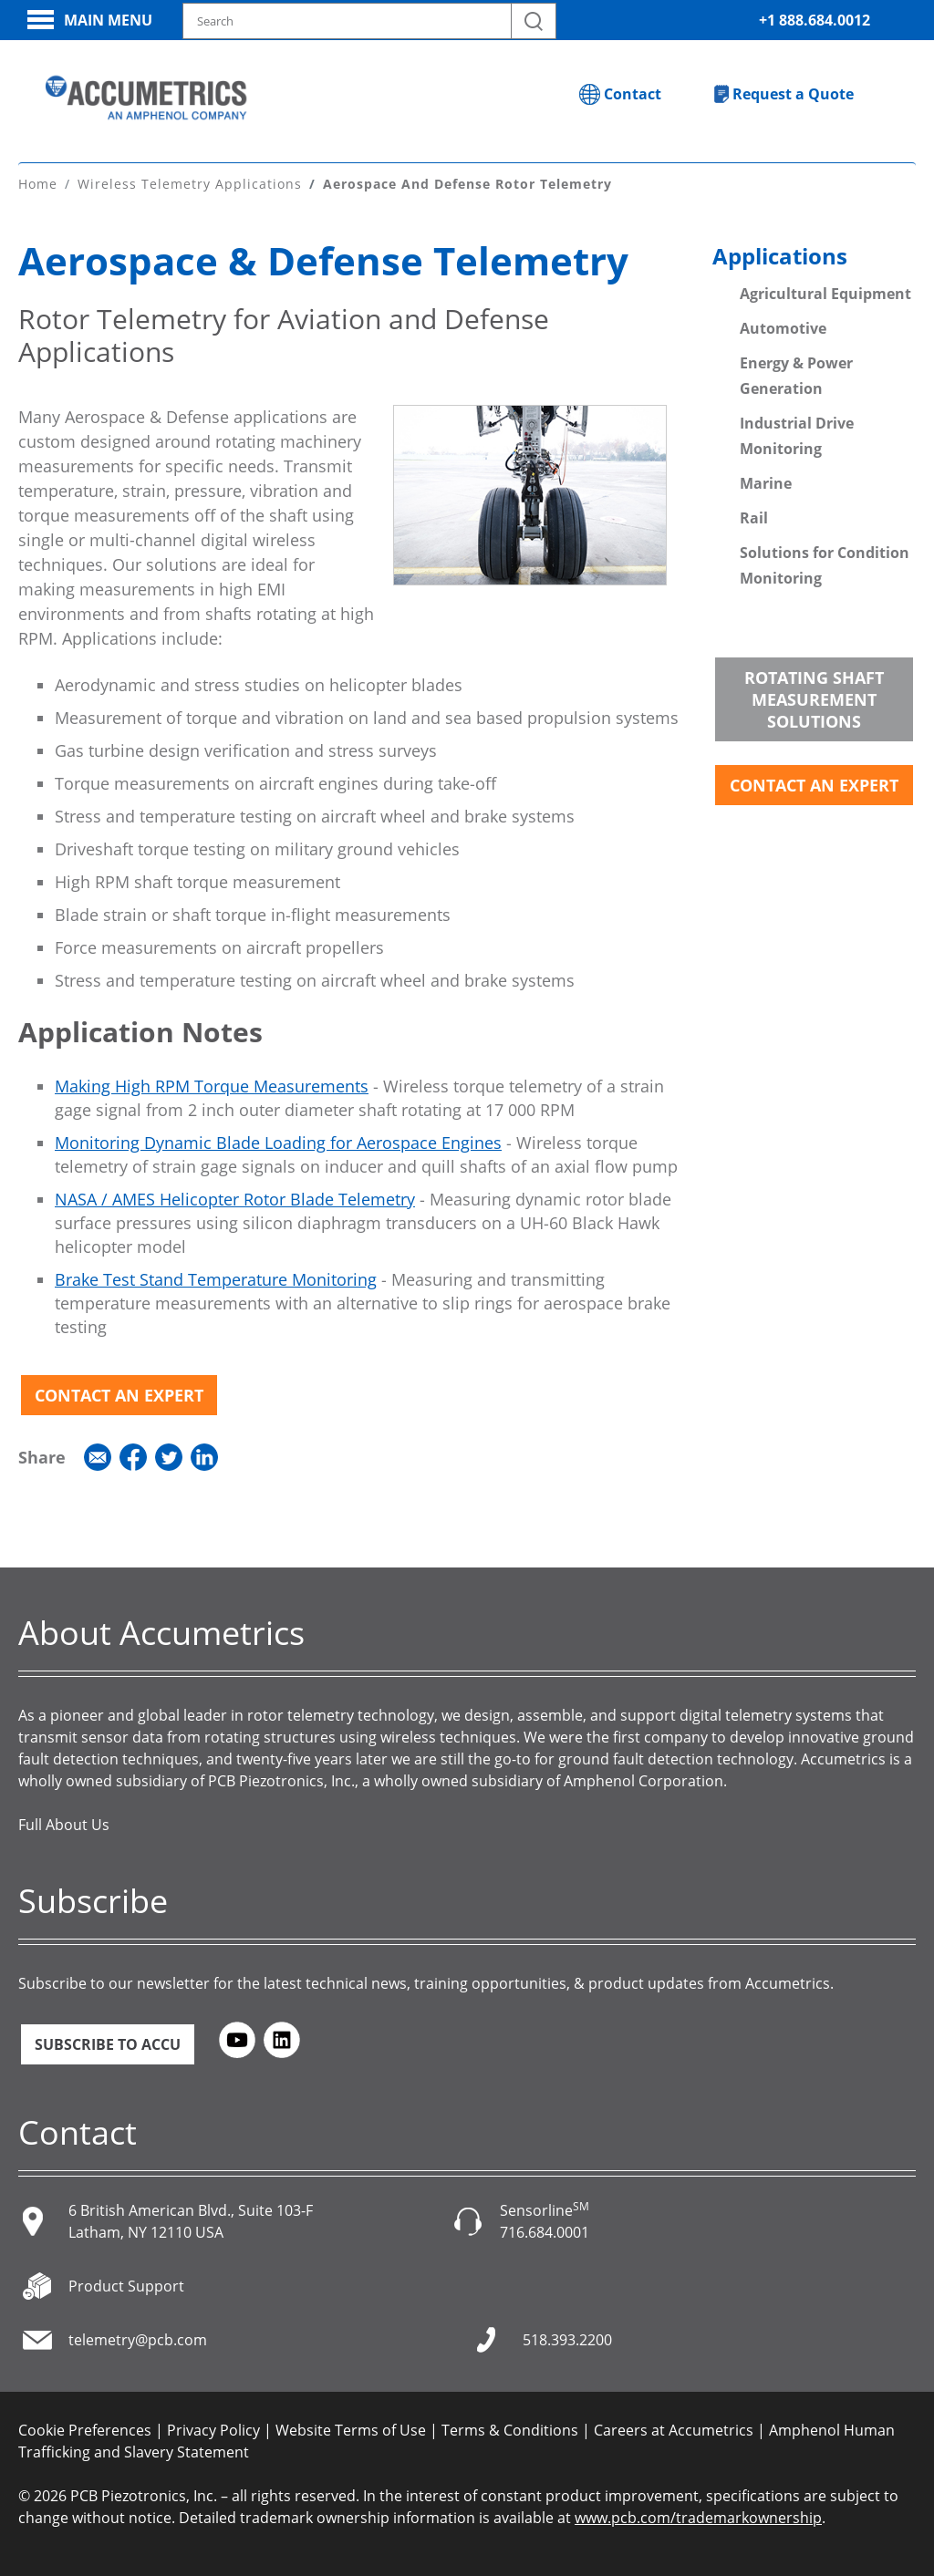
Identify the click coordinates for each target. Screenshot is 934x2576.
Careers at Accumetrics (673, 2428)
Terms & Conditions (509, 2428)
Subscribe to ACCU (108, 2042)
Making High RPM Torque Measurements (211, 1083)
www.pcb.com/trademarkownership (698, 2516)
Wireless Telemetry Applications (190, 181)
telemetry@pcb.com (137, 2338)
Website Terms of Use (350, 2428)
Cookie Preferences (84, 2428)
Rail (754, 515)
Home (37, 181)
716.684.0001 (544, 2230)
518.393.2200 (567, 2338)
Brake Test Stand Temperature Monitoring (216, 1277)
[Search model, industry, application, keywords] (369, 21)
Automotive (783, 326)
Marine (766, 481)
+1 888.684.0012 (814, 20)
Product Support (126, 2284)
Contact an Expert (119, 1392)
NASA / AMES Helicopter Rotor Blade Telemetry (235, 1196)
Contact (632, 94)
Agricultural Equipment (825, 291)
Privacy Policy (213, 2428)
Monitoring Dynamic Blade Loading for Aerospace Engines (278, 1140)
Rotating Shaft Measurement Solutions (814, 696)
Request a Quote (793, 94)
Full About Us (63, 1822)
